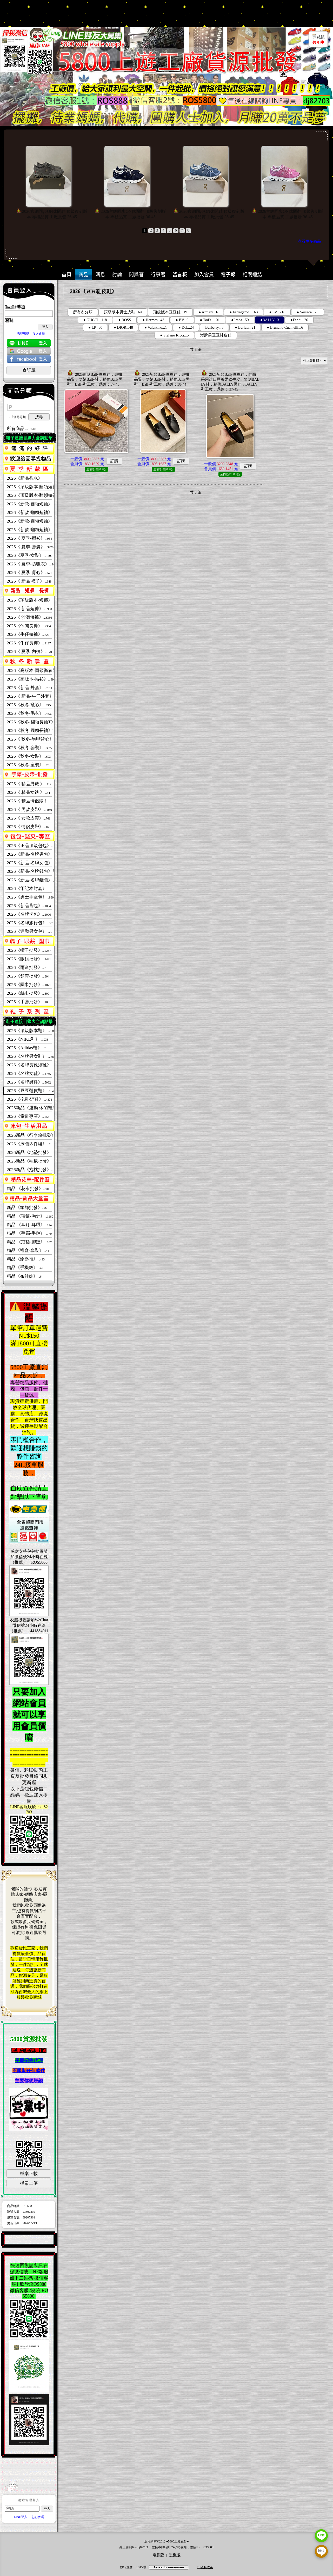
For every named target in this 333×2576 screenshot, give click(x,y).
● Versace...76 (307, 312)
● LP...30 (95, 327)
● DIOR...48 (123, 327)
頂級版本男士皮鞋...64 (123, 312)
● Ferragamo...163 (243, 312)
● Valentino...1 (155, 327)
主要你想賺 (26, 2080)
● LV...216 (277, 312)
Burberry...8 (214, 327)
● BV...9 (182, 320)
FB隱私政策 (205, 2567)
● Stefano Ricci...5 (174, 335)
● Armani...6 (208, 312)
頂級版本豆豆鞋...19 (170, 312)
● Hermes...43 (153, 320)
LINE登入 (20, 2517)
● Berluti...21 (245, 327)
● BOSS (124, 320)
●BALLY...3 (269, 320)
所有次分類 (82, 312)
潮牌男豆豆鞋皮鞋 (215, 335)
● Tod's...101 (210, 320)
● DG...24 (186, 327)
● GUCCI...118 (95, 320)
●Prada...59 (240, 320)
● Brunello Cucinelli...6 (285, 327)
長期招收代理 (29, 2060)
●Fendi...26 (299, 320)
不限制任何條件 (28, 2070)
